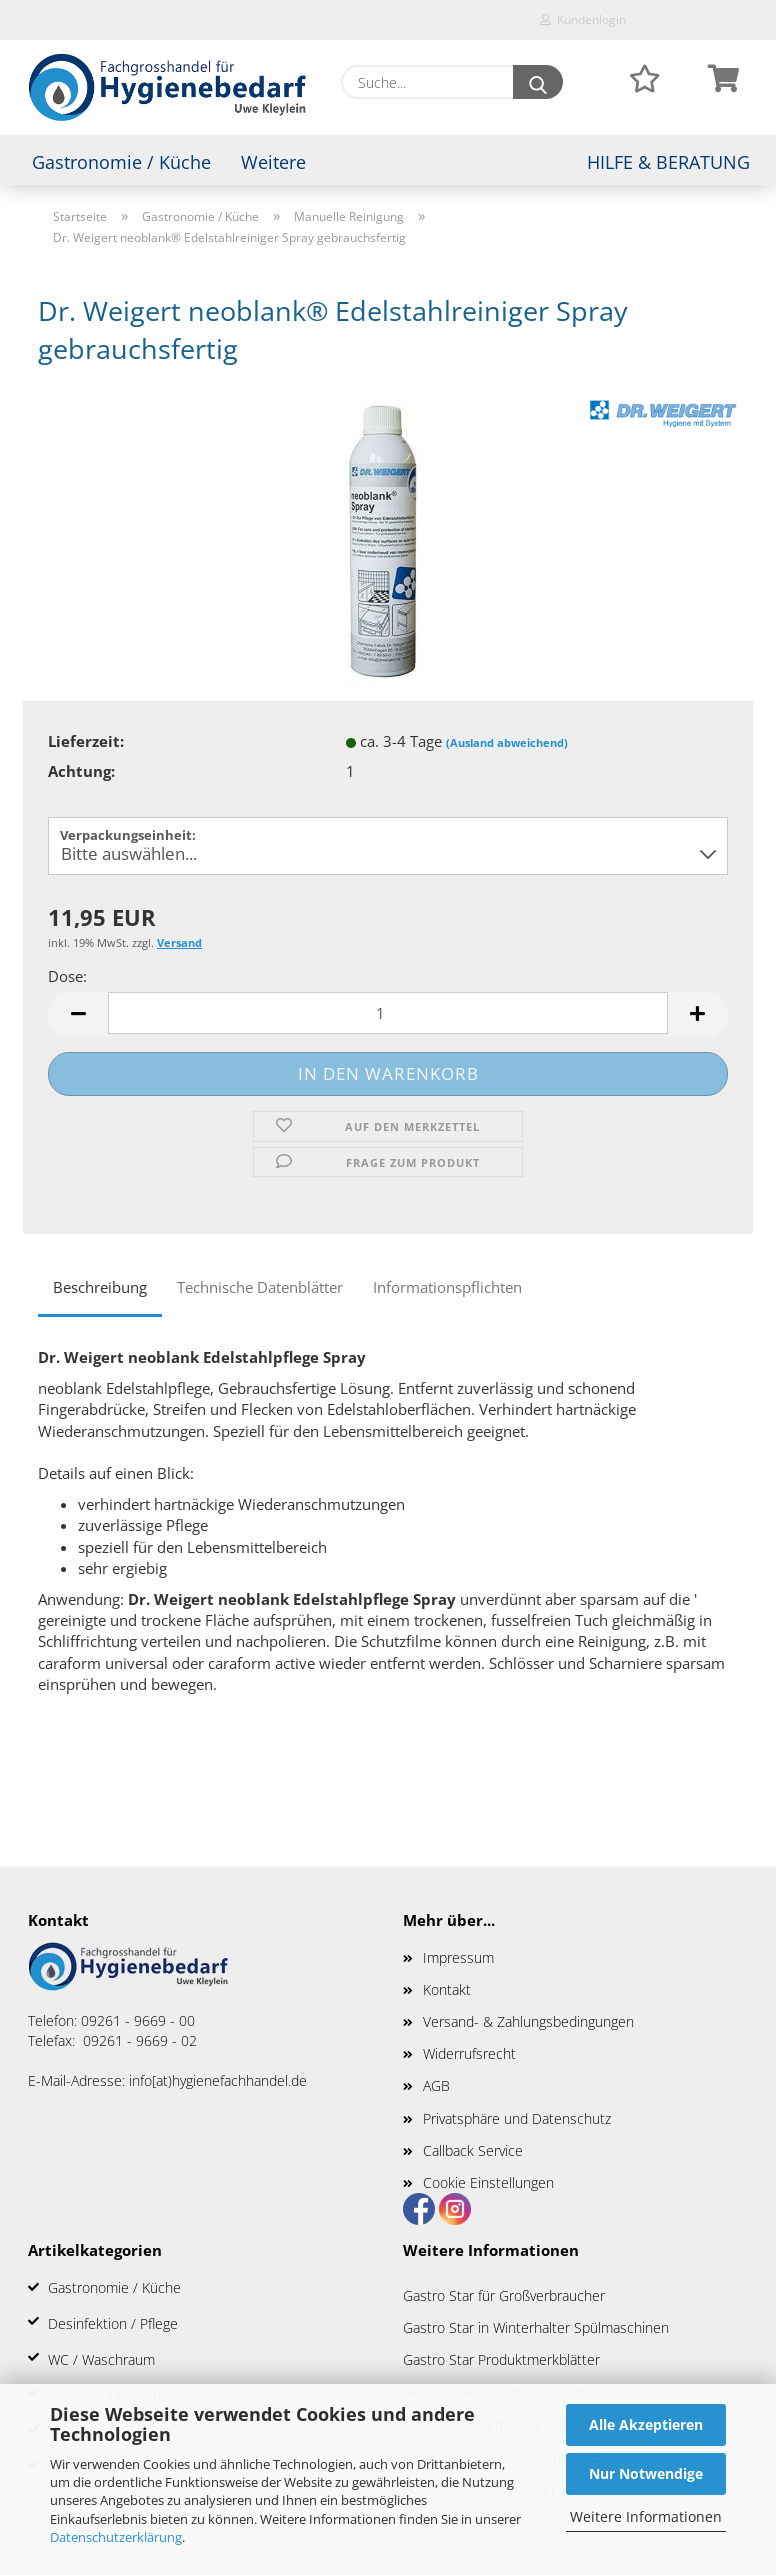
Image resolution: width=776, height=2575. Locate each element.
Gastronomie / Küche (121, 162)
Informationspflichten (447, 1287)
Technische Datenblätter (260, 1287)
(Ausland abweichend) (507, 742)
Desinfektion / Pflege (113, 2323)
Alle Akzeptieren (646, 2424)
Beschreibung (100, 1287)
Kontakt (447, 1989)
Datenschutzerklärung (116, 2537)
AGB (436, 2085)
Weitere (273, 162)
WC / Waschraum (101, 2359)
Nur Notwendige (646, 2473)
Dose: (67, 976)
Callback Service (473, 2150)
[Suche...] (538, 82)
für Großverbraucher (541, 2295)
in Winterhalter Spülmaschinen (573, 2327)
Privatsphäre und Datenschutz (517, 2118)
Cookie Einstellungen (488, 2182)
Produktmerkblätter (539, 2359)
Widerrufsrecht (469, 2053)
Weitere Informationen (646, 2516)
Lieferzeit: (86, 741)
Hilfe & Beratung (668, 162)
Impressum (458, 1957)
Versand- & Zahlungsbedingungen (528, 2021)
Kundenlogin (583, 19)
